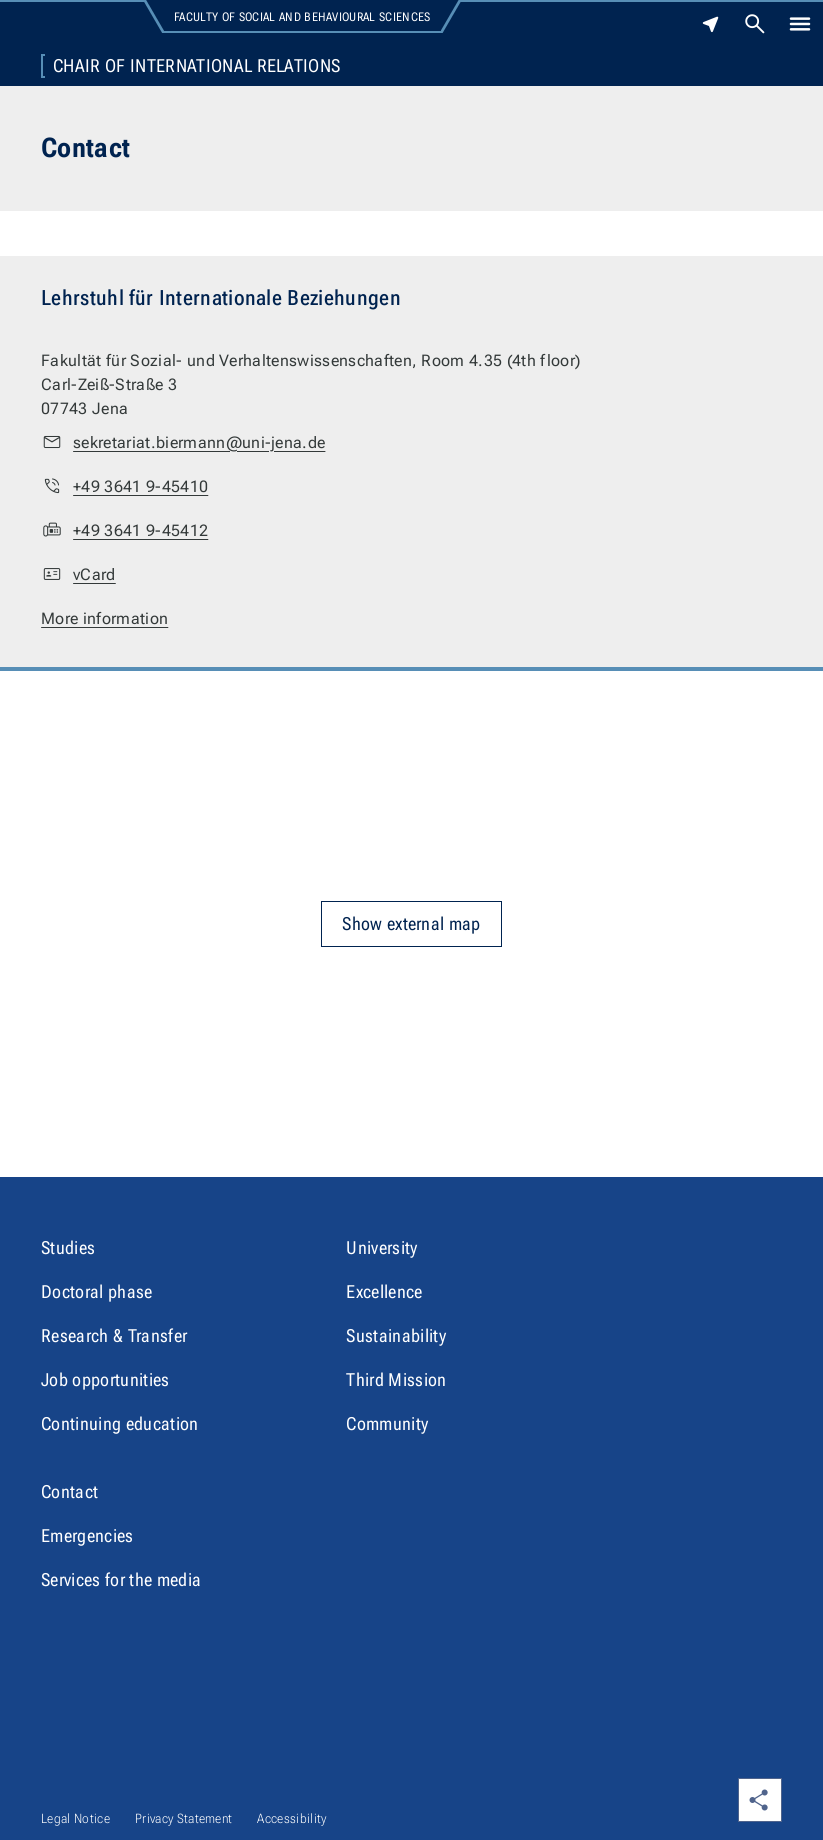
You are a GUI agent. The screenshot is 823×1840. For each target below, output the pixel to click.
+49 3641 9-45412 (140, 530)
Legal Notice (75, 1818)
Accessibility (291, 1818)
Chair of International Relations (196, 66)
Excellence (384, 1291)
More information (104, 618)
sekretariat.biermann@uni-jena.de (199, 442)
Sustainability (395, 1335)
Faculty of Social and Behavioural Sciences (302, 17)
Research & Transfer (114, 1335)
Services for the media (121, 1579)
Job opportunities (105, 1379)
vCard (94, 574)
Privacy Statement (183, 1818)
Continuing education (119, 1423)
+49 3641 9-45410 (140, 486)
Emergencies (87, 1535)
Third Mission (396, 1379)
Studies (68, 1247)
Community (387, 1423)
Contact (69, 1491)
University (381, 1247)
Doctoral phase (96, 1291)
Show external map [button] (411, 923)
